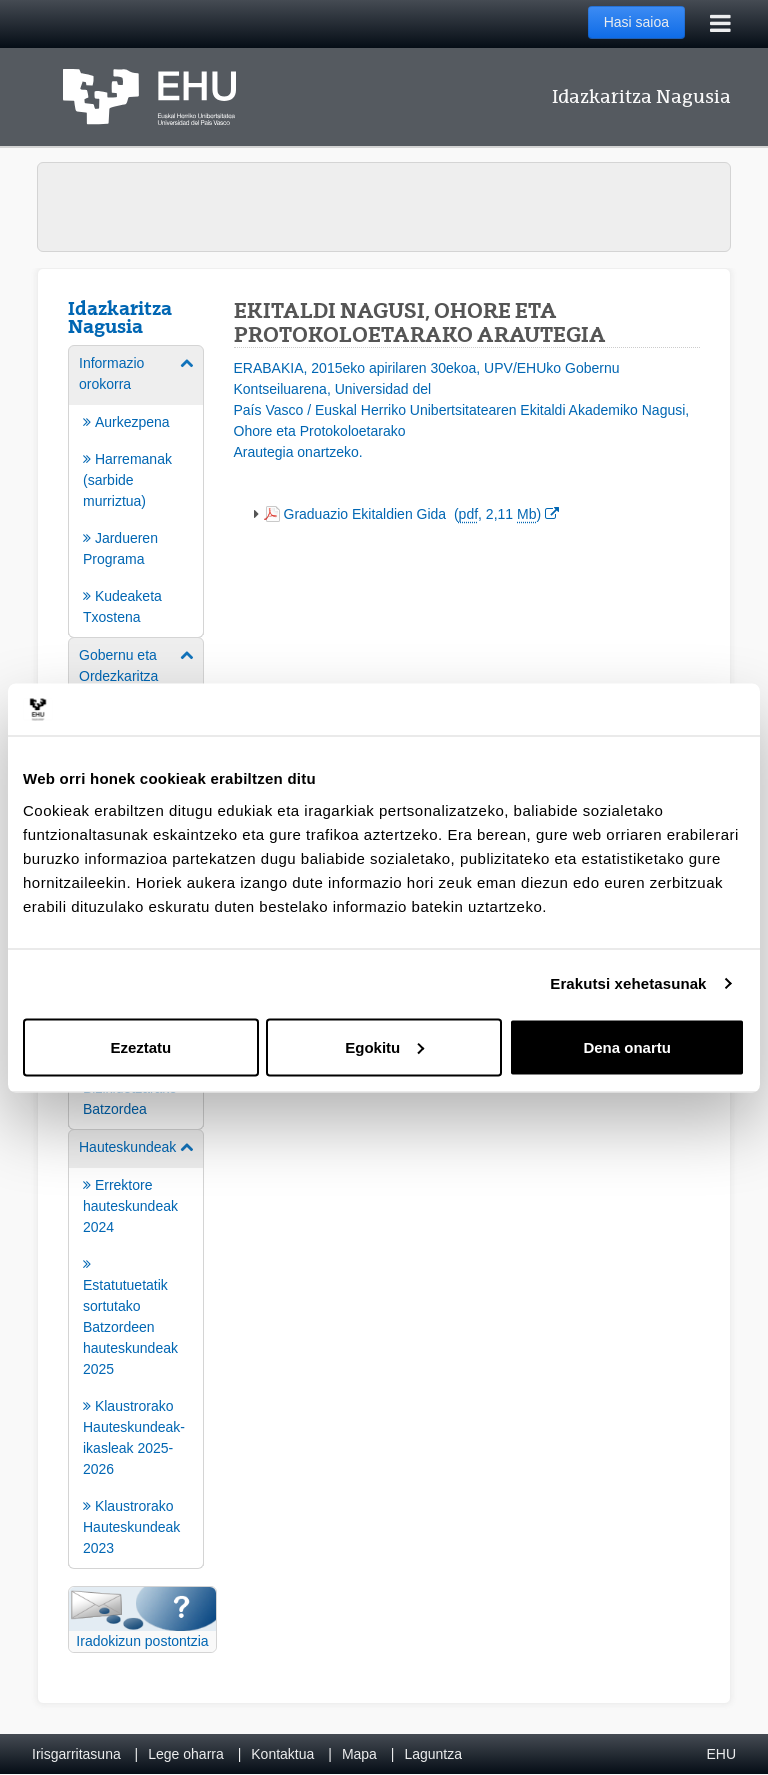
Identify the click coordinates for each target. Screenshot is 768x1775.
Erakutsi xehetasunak (628, 983)
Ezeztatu (140, 1046)
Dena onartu (627, 1046)
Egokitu (384, 1046)
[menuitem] (136, 490)
